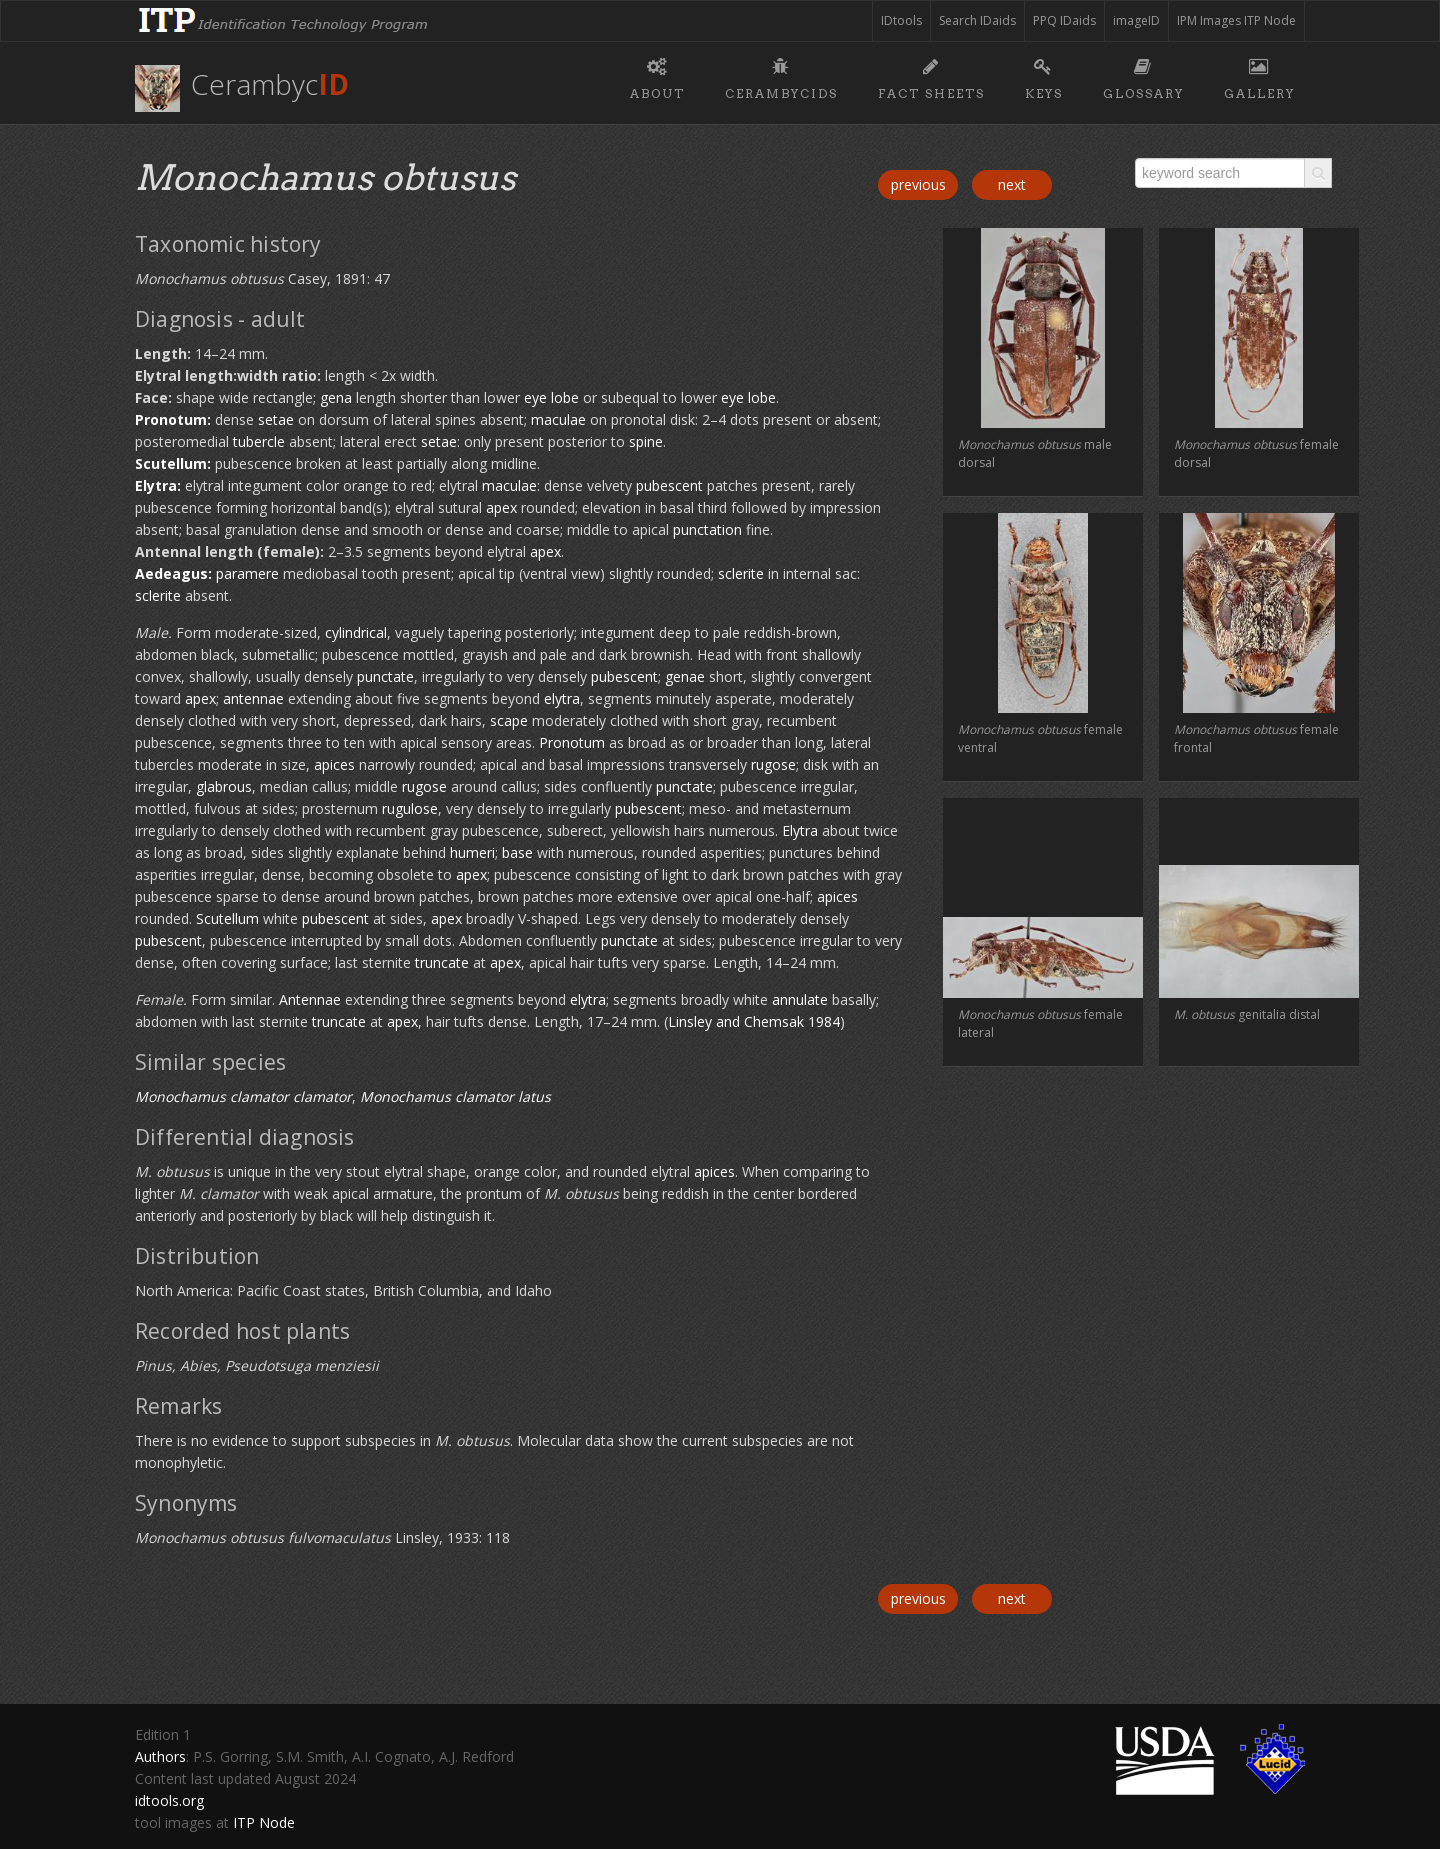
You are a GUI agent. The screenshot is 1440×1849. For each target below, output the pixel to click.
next (1012, 184)
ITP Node (264, 1822)
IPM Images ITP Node (1236, 20)
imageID (1136, 20)
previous (918, 184)
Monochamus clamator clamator (243, 1096)
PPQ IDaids (1064, 20)
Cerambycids (781, 76)
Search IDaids (977, 20)
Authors (160, 1756)
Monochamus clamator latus (455, 1096)
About (657, 76)
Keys (1044, 76)
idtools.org (169, 1800)
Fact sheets (931, 76)
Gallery (1259, 76)
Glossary (1143, 76)
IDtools (901, 20)
